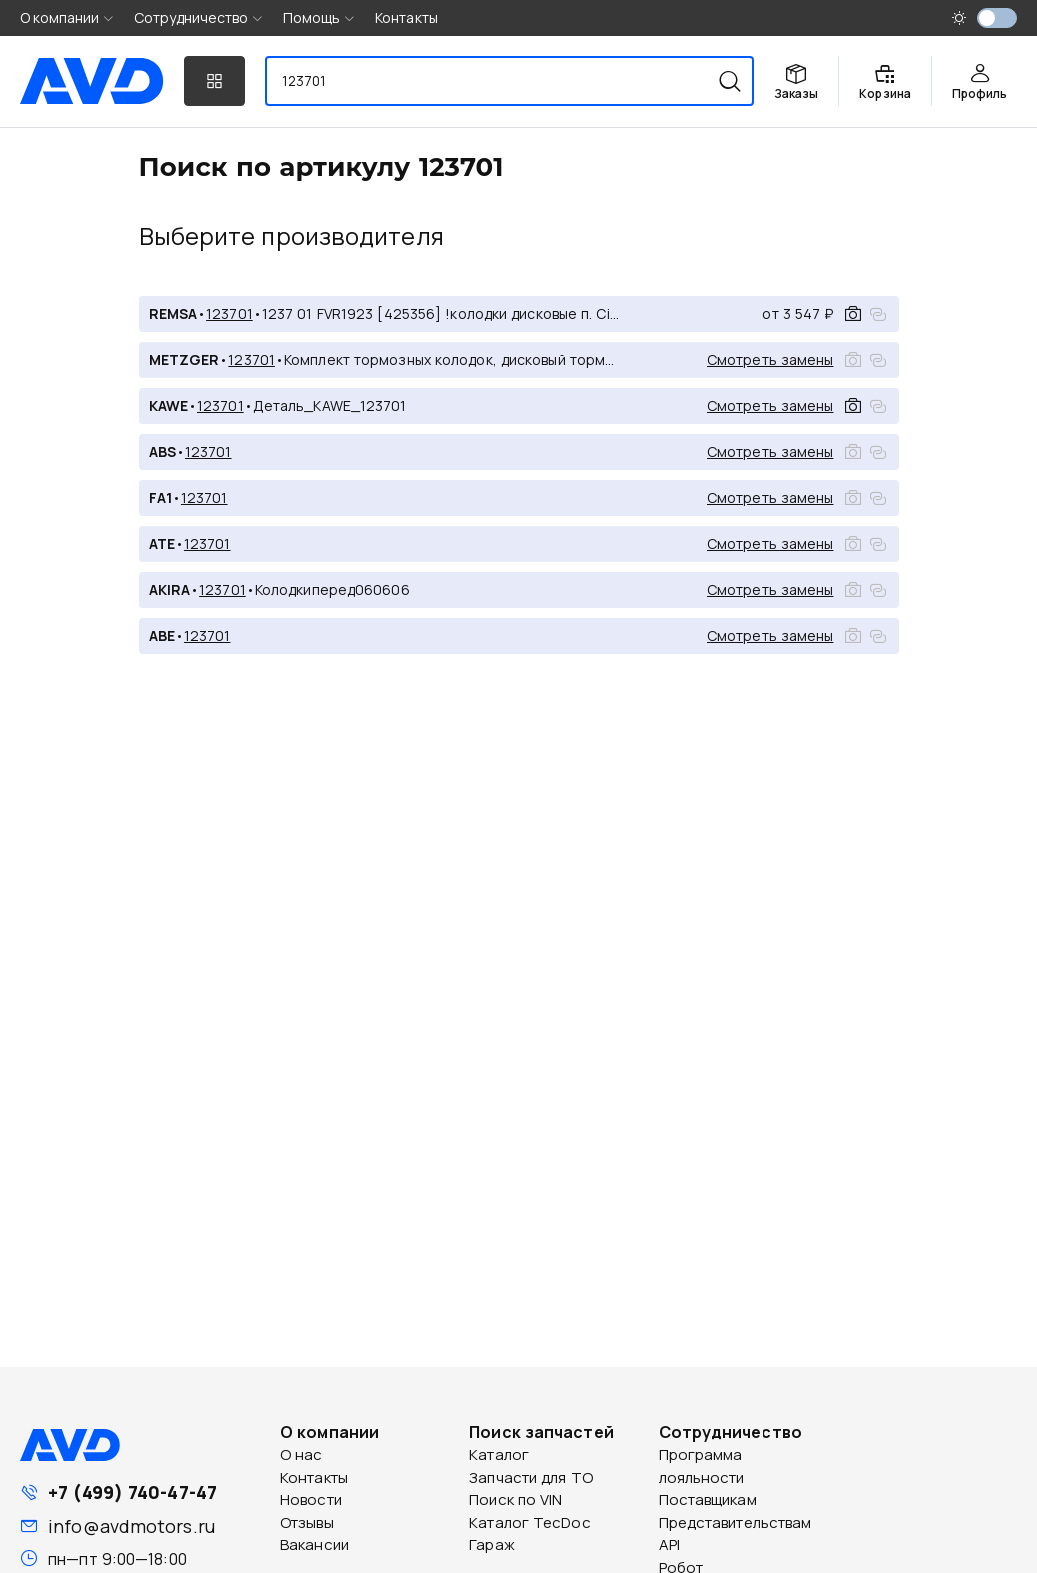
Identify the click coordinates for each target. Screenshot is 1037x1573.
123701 (229, 313)
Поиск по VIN (515, 1499)
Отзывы (307, 1522)
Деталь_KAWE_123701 (330, 405)
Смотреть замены (770, 359)
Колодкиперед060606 (332, 589)
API (669, 1544)
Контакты (406, 17)
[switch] (997, 18)
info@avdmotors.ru (131, 1526)
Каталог (499, 1454)
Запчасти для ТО (531, 1477)
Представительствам (735, 1522)
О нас (301, 1454)
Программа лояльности (702, 1466)
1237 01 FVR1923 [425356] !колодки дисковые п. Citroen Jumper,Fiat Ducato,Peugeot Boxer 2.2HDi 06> (442, 313)
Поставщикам (708, 1499)
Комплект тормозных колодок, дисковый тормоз (453, 359)
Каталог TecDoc (529, 1522)
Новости (311, 1499)
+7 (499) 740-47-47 (132, 1492)
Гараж (492, 1544)
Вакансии (314, 1544)
